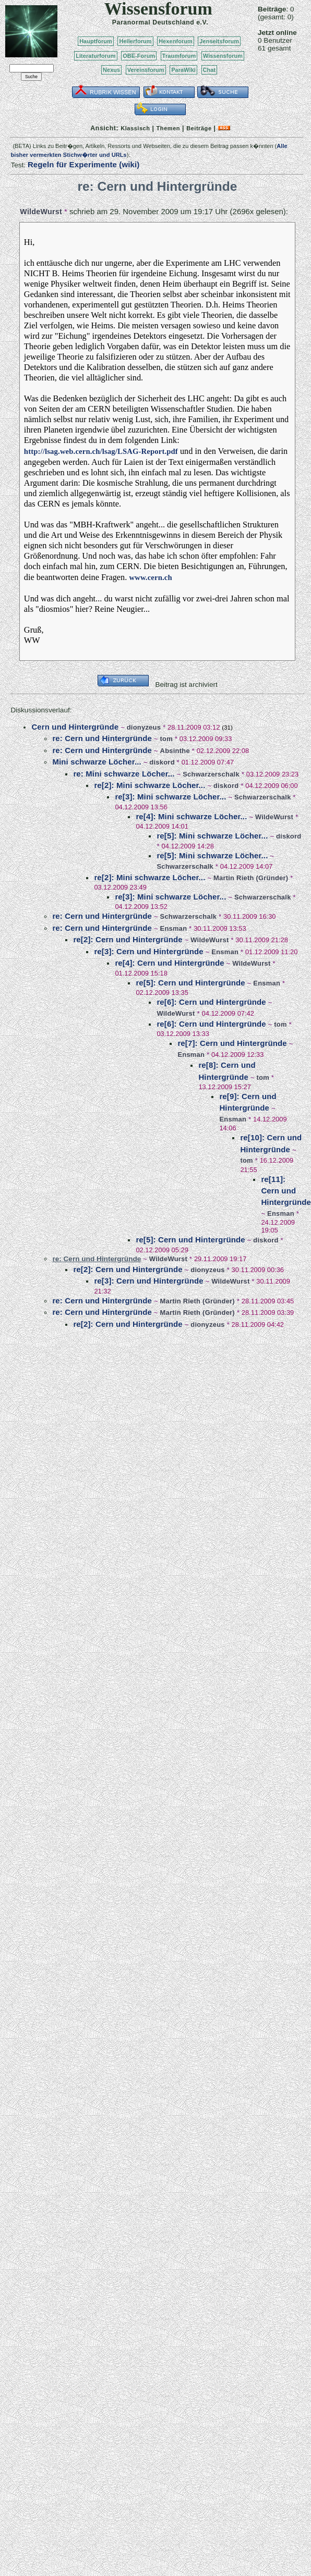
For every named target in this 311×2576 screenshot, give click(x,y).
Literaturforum (95, 56)
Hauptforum (95, 41)
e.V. (202, 22)
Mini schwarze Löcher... (96, 761)
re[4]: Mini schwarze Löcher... (191, 816)
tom (166, 739)
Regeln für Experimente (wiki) (84, 164)
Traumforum (179, 56)
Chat (209, 70)
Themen (168, 128)
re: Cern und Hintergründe (102, 738)
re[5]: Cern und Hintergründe (190, 982)
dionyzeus (144, 727)
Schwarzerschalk (211, 774)
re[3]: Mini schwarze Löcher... (170, 796)
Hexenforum (176, 41)
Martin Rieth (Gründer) (250, 878)
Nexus (111, 70)
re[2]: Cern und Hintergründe (127, 939)
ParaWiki (183, 70)
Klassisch (135, 128)
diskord (161, 762)
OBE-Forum (139, 56)
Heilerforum (135, 41)
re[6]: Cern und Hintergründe (211, 1001)
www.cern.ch (150, 577)
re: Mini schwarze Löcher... (123, 773)
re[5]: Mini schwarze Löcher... (212, 835)
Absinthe (175, 751)
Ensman (173, 928)
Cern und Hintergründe (74, 726)
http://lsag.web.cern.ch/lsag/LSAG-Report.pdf (101, 451)
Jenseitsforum (219, 41)
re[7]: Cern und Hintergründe (231, 1043)
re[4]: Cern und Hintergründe (169, 962)
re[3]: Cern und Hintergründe (148, 951)
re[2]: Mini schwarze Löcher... (149, 785)
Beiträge (198, 128)
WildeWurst (41, 211)
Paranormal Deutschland (153, 22)
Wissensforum (223, 56)
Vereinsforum (145, 70)
